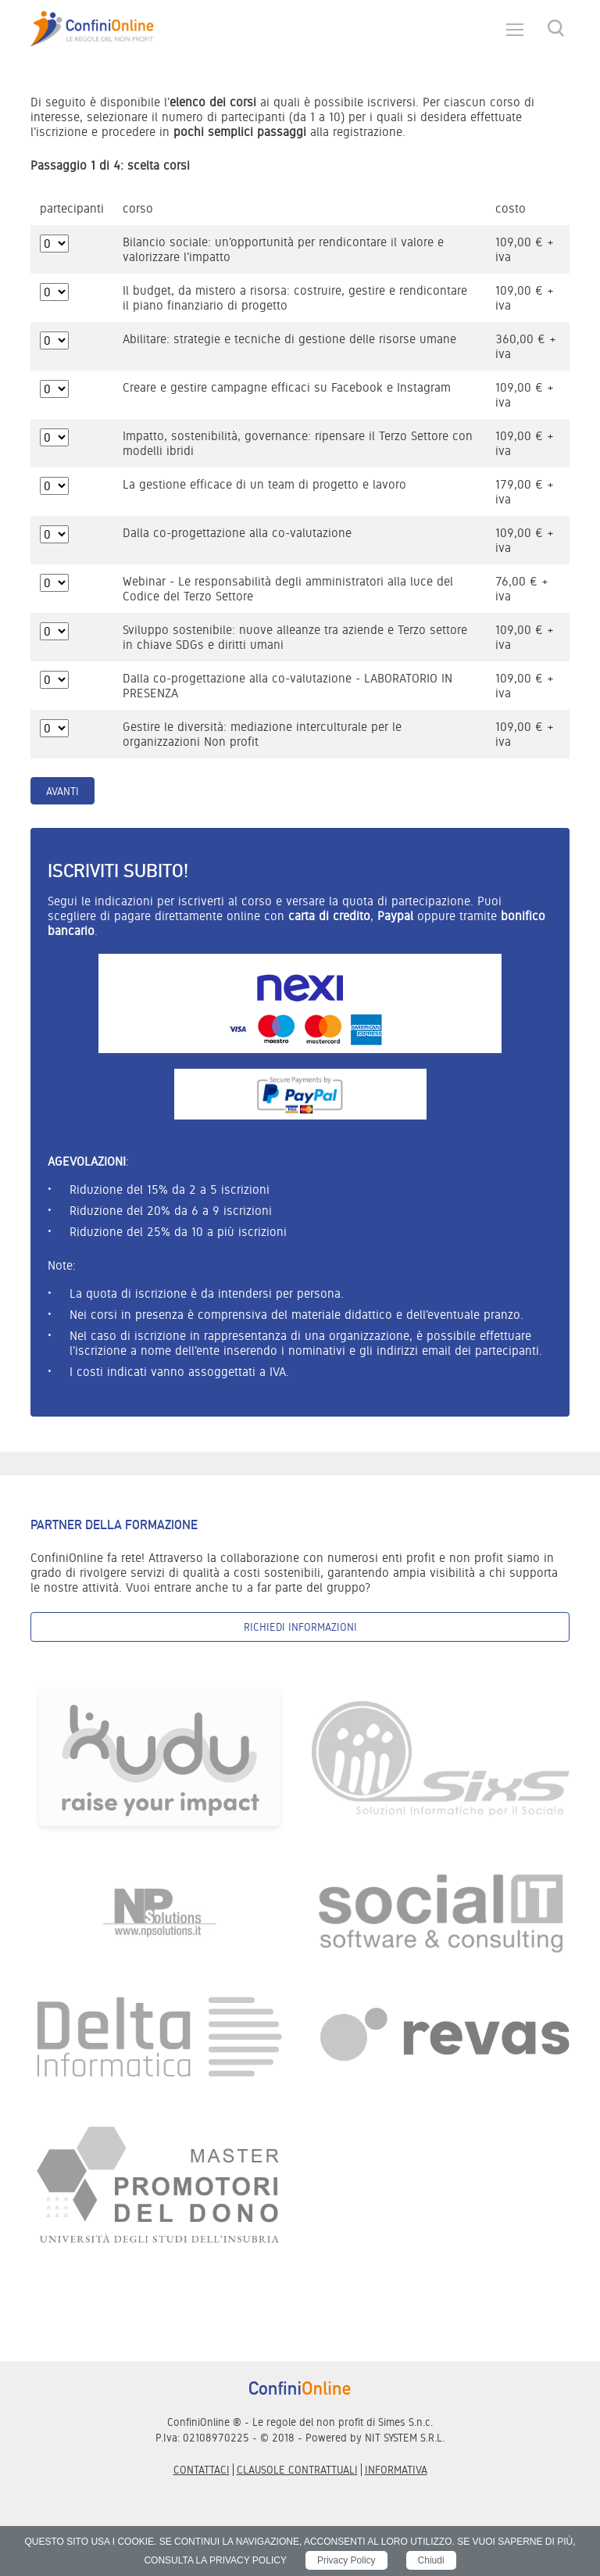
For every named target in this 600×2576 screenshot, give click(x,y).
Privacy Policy (346, 2560)
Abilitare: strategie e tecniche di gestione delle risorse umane (289, 338)
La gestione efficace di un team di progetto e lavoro (264, 484)
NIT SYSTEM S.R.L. (405, 2437)
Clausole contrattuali (297, 2469)
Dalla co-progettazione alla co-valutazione (237, 532)
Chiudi (431, 2560)
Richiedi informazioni (300, 1627)
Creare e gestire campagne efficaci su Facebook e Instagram (287, 387)
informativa (396, 2469)
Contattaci (201, 2469)
